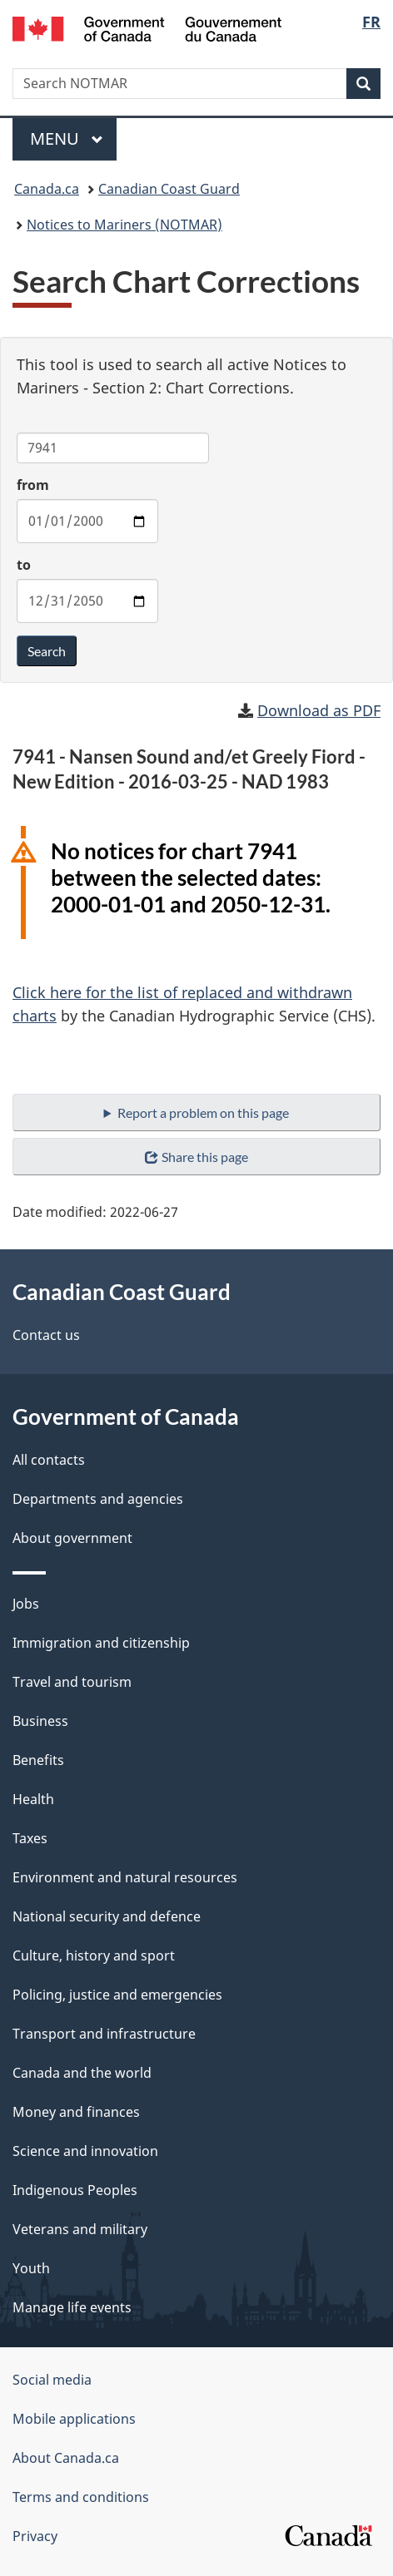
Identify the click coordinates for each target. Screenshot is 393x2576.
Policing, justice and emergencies (117, 1994)
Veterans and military (79, 2229)
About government (72, 1538)
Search (46, 651)
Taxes (29, 1838)
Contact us (46, 1335)
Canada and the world (82, 2073)
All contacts (48, 1460)
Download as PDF (319, 710)
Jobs (25, 1604)
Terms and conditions (80, 2497)
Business (40, 1721)
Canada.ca (46, 189)
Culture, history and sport (93, 1955)
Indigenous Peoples (74, 2190)
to (24, 565)
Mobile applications (74, 2419)
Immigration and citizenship (101, 1643)
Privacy (34, 2536)
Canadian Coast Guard (169, 189)
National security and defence (106, 1916)
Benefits (38, 1760)
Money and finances (76, 2112)
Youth (31, 2268)
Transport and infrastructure (104, 2034)
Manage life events (72, 2307)
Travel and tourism (72, 1682)
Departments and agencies (97, 1499)
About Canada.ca (65, 2458)
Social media (52, 2380)
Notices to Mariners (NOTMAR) (124, 224)
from (33, 485)
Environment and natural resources (124, 1877)
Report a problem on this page (203, 1112)
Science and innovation (85, 2151)
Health (33, 1799)
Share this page (196, 1156)
